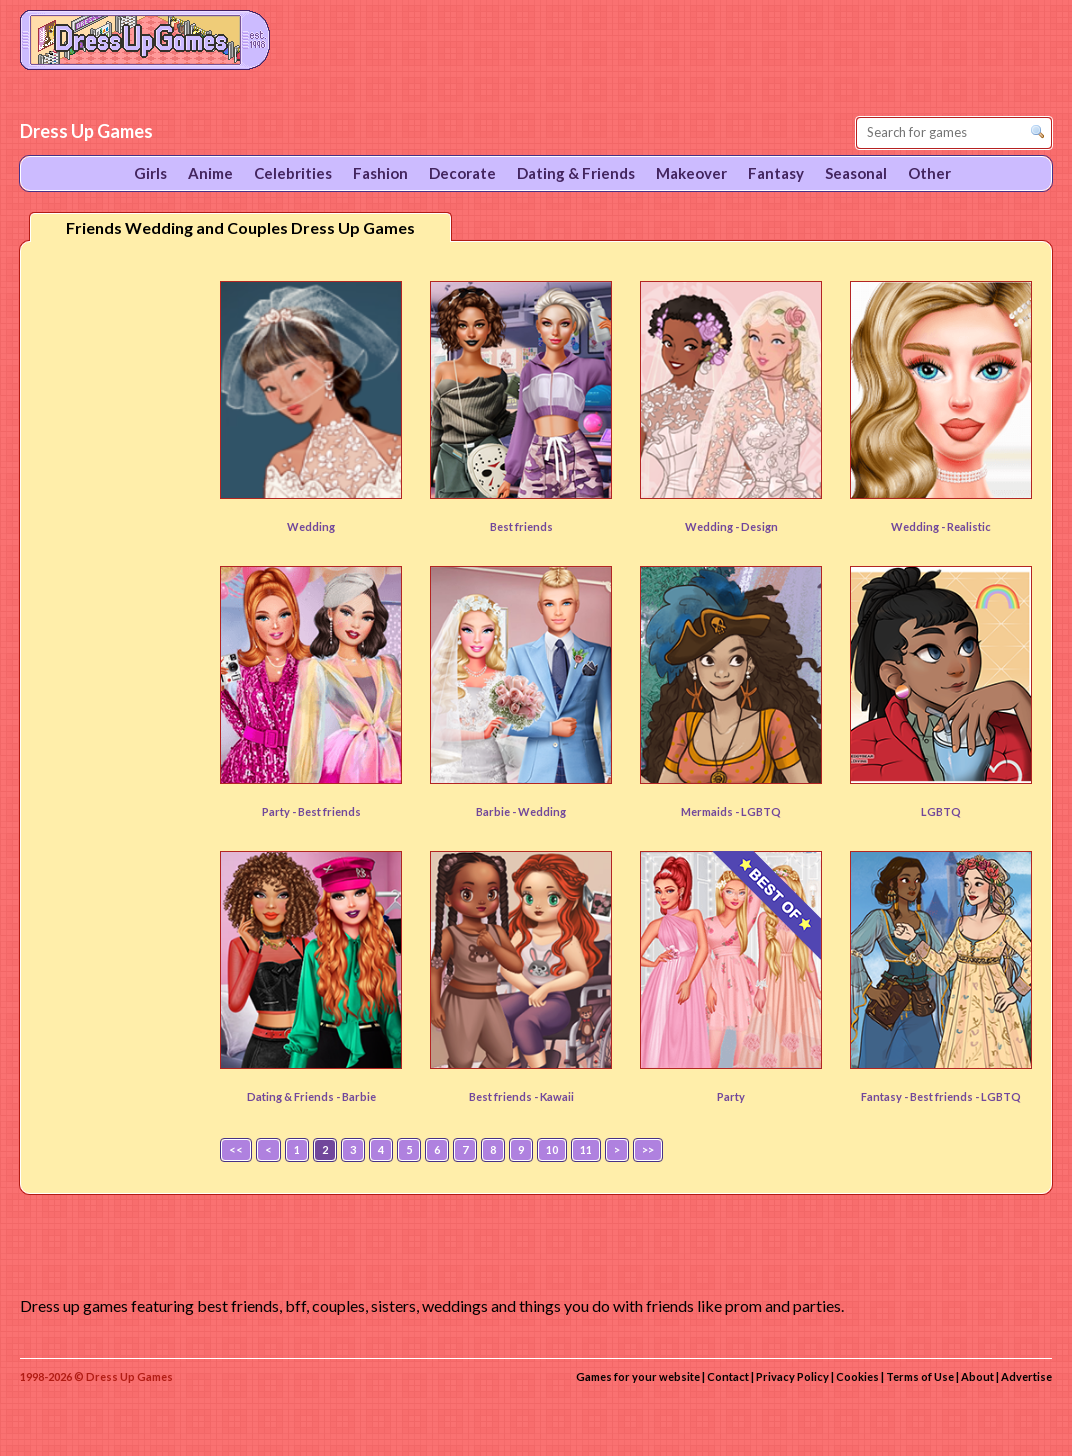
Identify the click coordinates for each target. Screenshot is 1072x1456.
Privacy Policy (792, 1376)
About (977, 1376)
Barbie (359, 1096)
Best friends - (504, 1096)
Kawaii (557, 1096)
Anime (210, 173)
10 (552, 1149)
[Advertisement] (116, 569)
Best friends (521, 526)
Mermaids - (711, 811)
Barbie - (497, 811)
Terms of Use (920, 1376)
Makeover (691, 173)
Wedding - (713, 526)
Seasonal (856, 173)
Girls (150, 173)
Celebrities (293, 173)
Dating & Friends (576, 173)
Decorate (462, 173)
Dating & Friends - (294, 1096)
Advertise (1026, 1376)
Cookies (857, 1376)
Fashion (380, 173)
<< (236, 1149)
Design (759, 526)
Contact (728, 1376)
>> (648, 1149)
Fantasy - (885, 1096)
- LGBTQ (998, 1096)
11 (586, 1149)
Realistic (969, 526)
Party (731, 1096)
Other (929, 173)
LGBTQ (761, 811)
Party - (280, 811)
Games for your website (638, 1376)
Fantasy (776, 173)
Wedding (311, 526)
